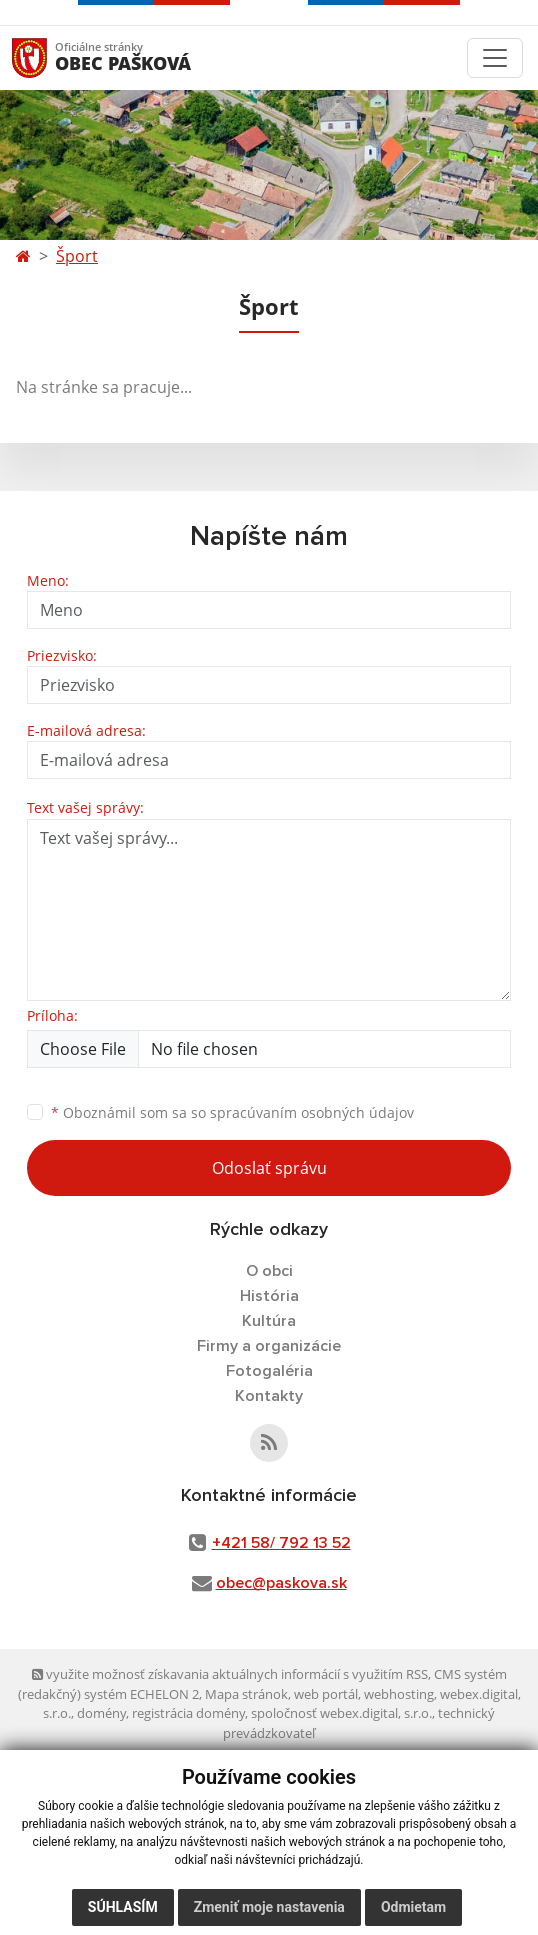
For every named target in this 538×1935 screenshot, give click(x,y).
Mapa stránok (246, 1694)
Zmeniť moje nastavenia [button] (269, 1907)
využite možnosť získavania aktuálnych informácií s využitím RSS (230, 1674)
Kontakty (269, 1396)
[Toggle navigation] (495, 58)
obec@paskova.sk (281, 1583)
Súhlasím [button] (123, 1907)
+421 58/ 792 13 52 (281, 1543)
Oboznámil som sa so (232, 1112)
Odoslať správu (269, 1168)
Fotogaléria (269, 1371)
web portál (326, 1694)
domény (101, 1713)
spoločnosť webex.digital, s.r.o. (341, 1713)
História (269, 1296)
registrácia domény (188, 1713)
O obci (269, 1271)
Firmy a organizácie (269, 1346)
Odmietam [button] (413, 1907)
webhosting (399, 1694)
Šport (77, 256)
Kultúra (269, 1321)
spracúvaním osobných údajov (312, 1112)
